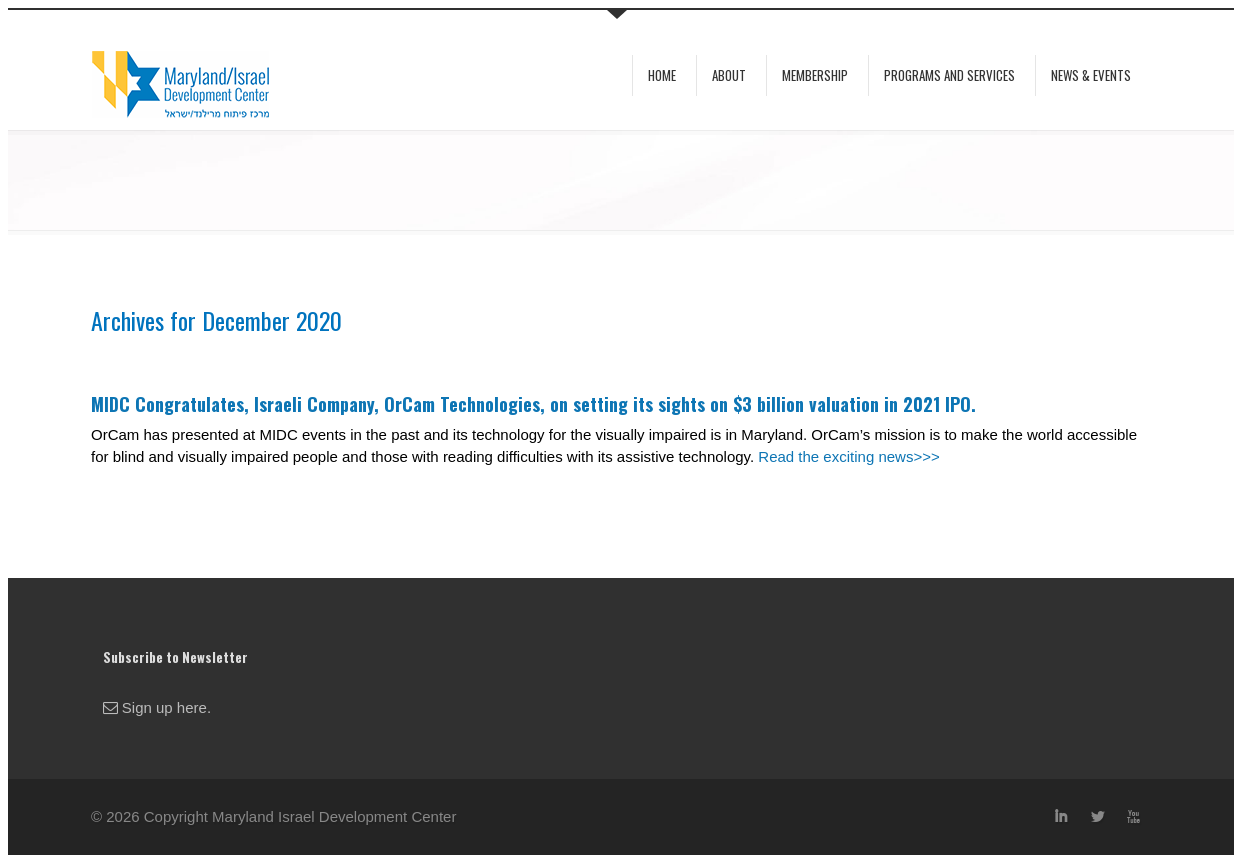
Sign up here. (157, 707)
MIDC (171, 80)
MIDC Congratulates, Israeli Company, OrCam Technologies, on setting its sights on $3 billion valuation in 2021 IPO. (533, 404)
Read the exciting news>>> (848, 456)
